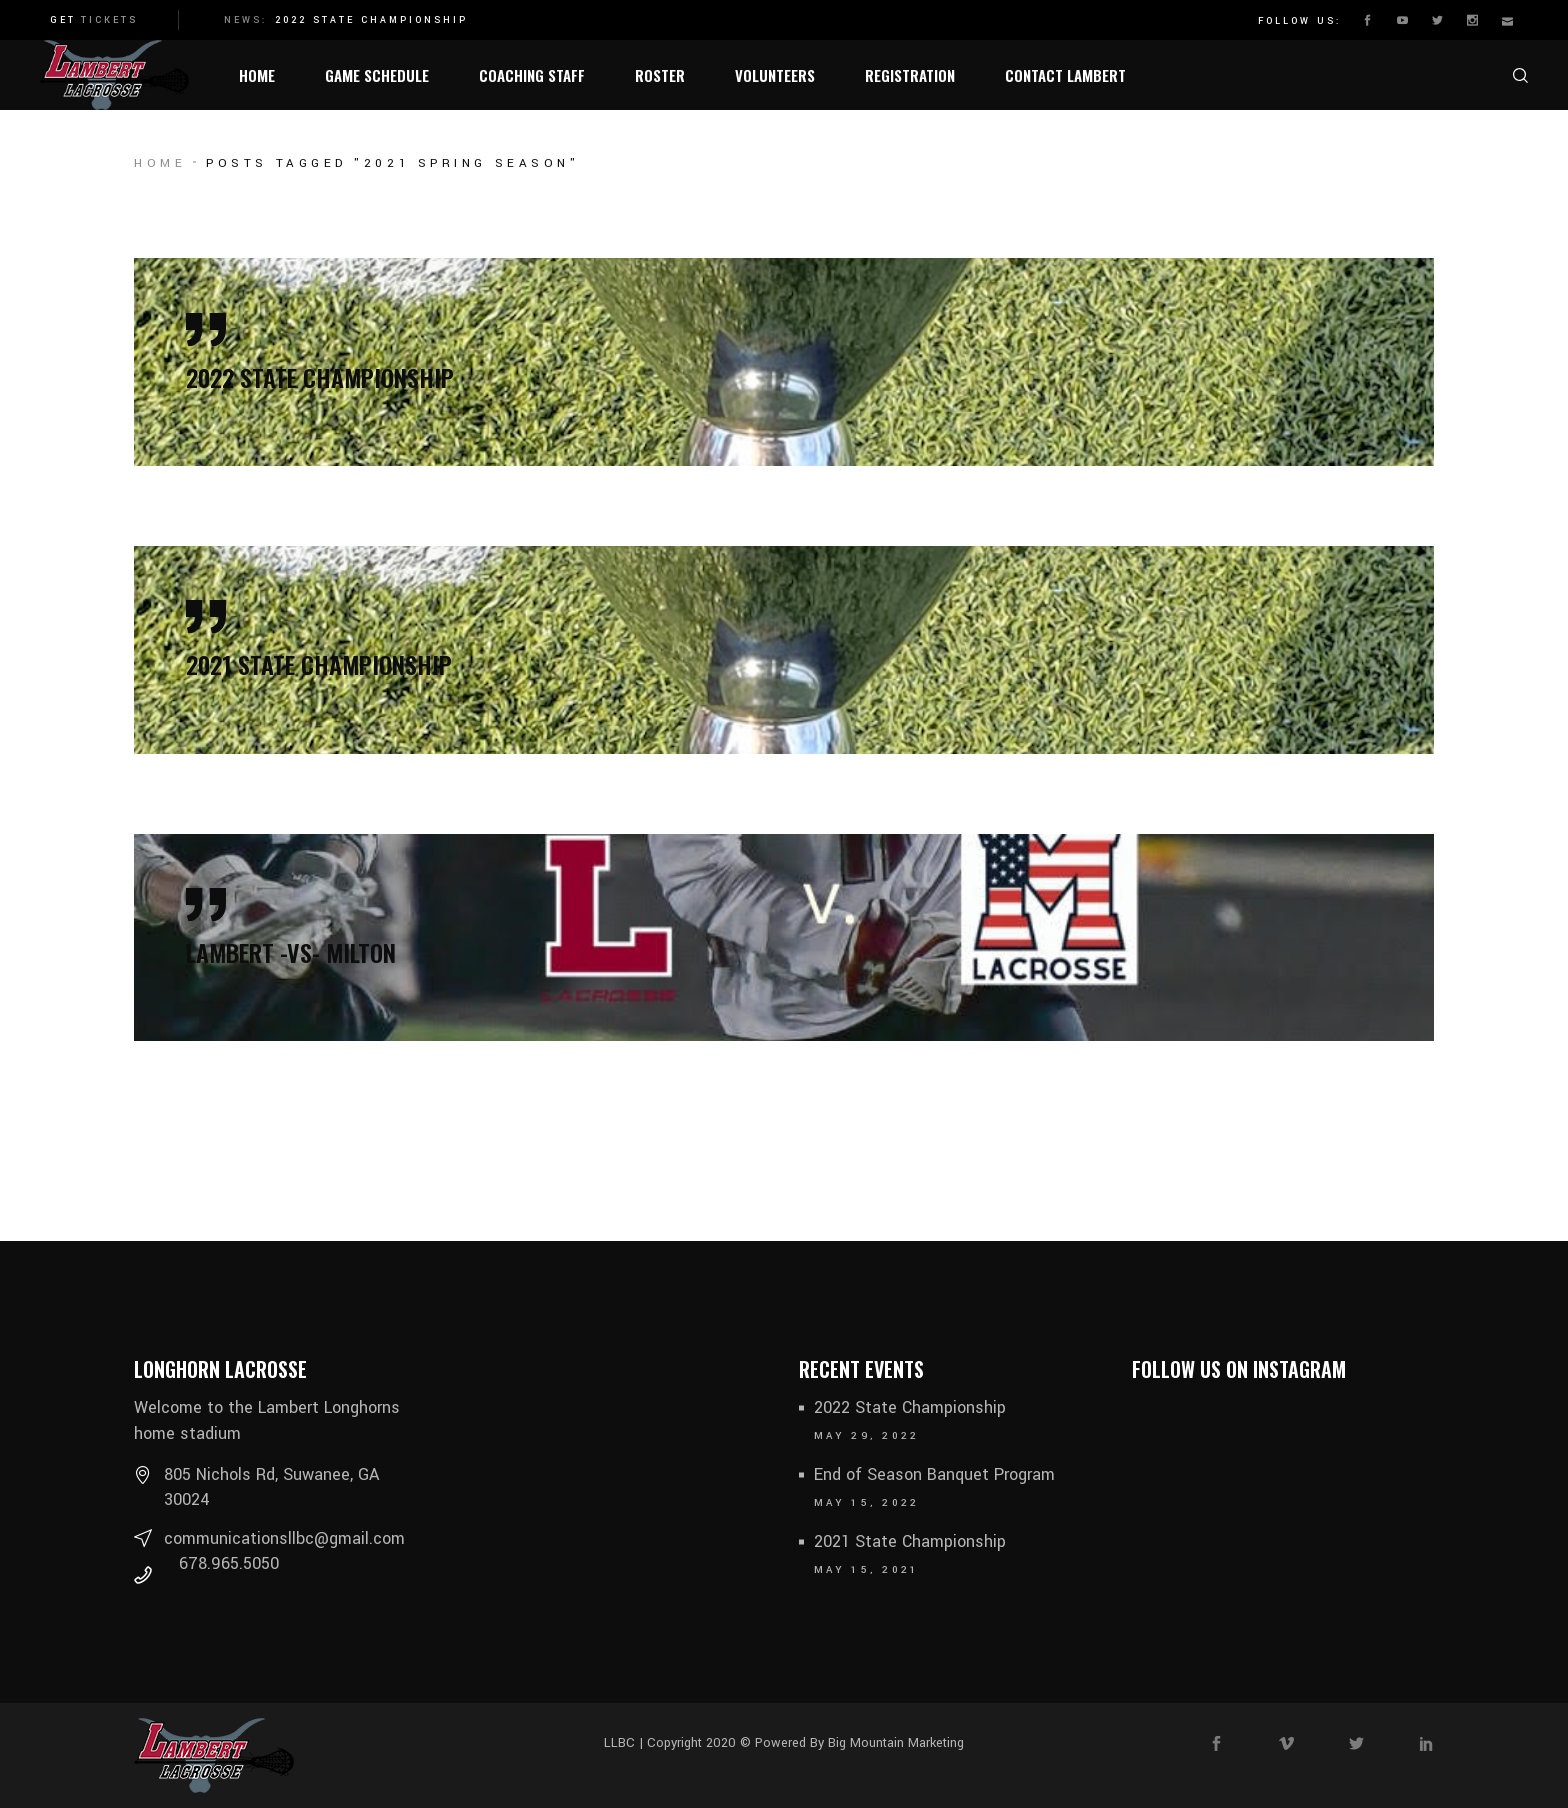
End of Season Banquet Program (934, 1474)
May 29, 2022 (867, 1436)
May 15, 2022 (867, 1503)
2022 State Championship (371, 20)
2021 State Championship (910, 1541)
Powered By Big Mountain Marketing (857, 1743)
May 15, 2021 (867, 1570)
